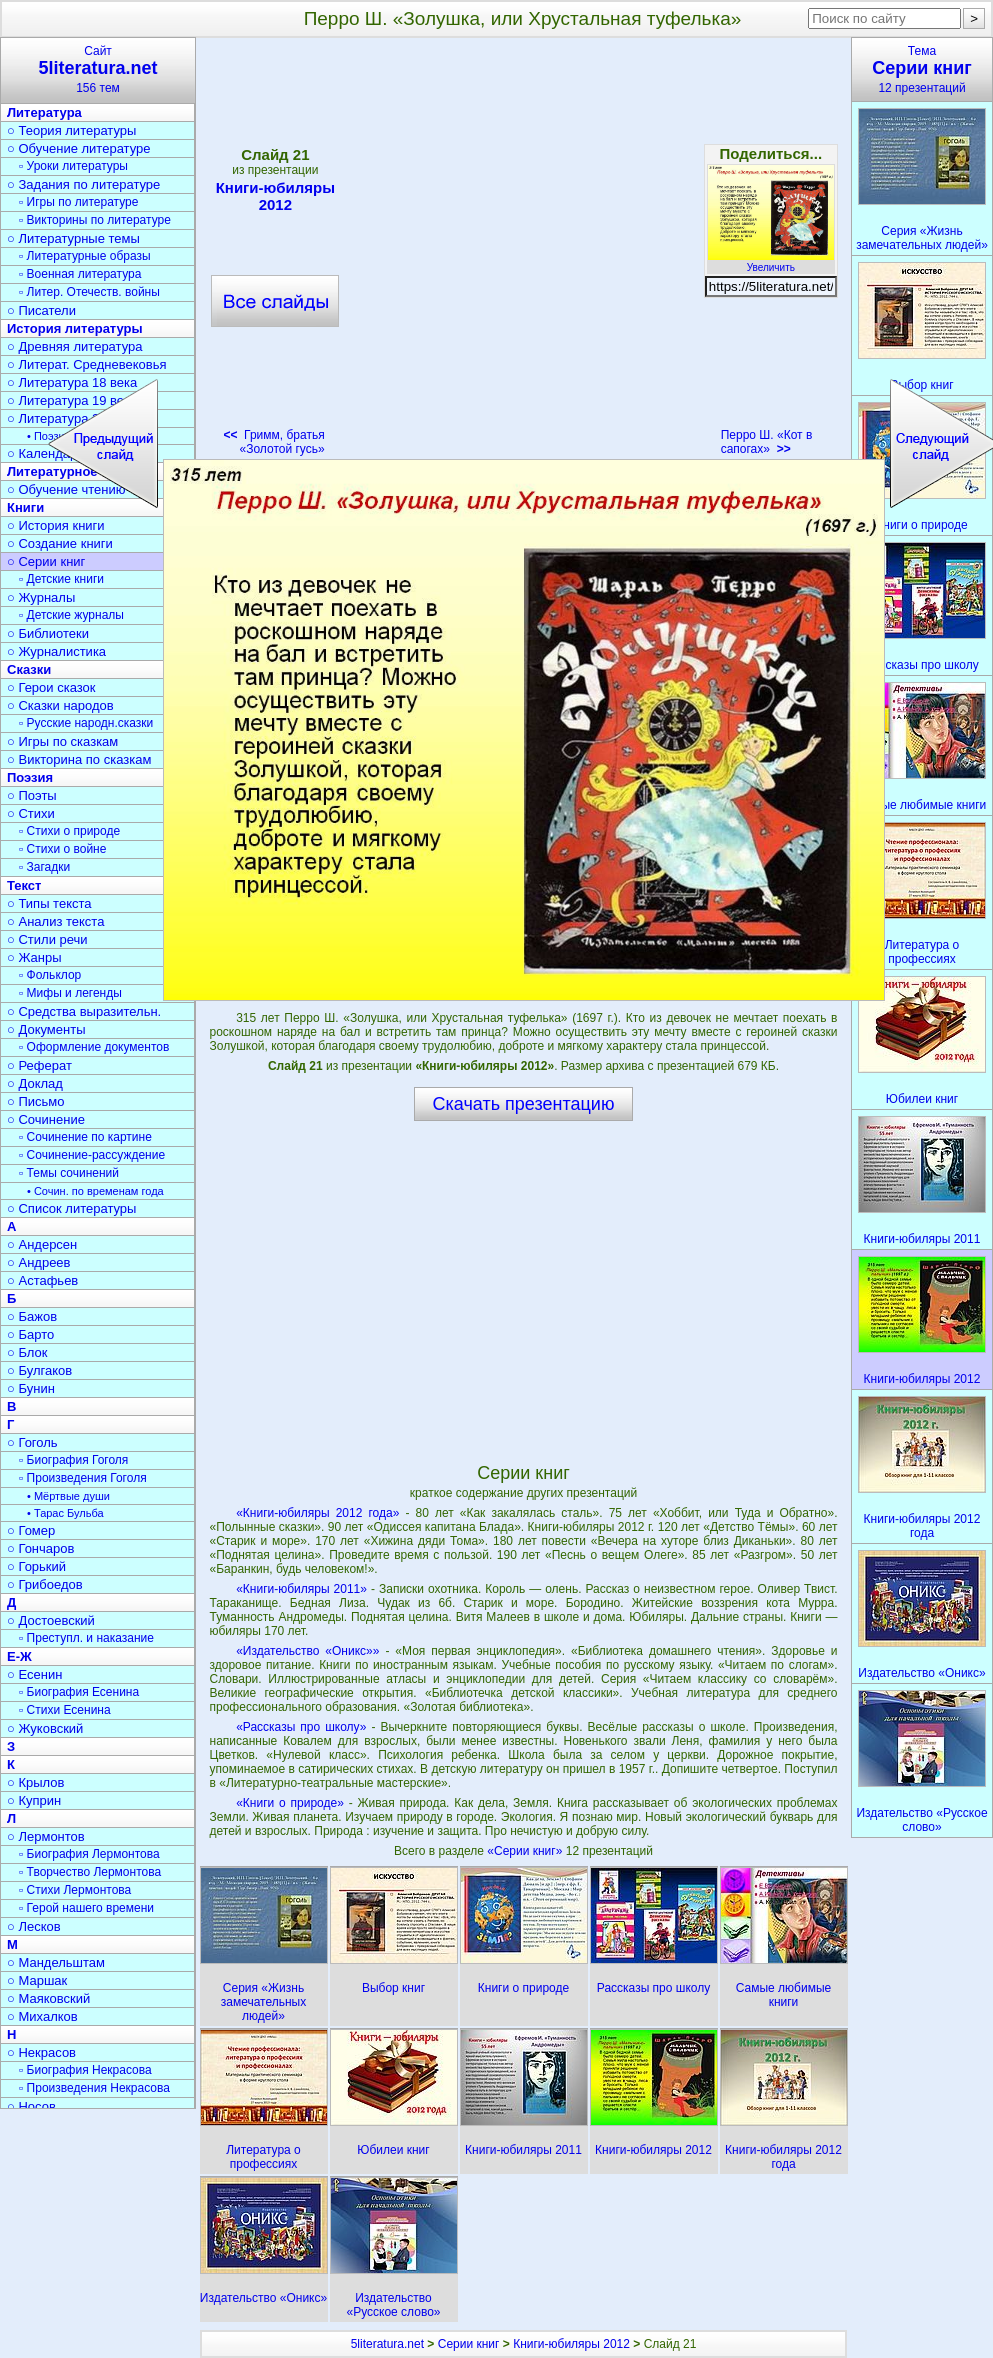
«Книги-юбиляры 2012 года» (317, 1513)
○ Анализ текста (55, 921)
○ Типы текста (49, 903)
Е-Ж (19, 1656)
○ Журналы (41, 597)
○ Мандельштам (56, 1962)
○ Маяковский (48, 1998)
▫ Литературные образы (85, 256)
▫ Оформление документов (94, 1047)
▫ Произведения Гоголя (83, 1478)
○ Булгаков (39, 1370)
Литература (44, 112)
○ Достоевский (51, 1620)
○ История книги (56, 525)
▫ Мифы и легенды (70, 993)
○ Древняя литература (74, 346)
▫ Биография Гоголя (73, 1460)
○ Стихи (31, 813)
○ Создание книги (60, 543)
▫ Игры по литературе (78, 202)
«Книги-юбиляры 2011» (301, 1589)
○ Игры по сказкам (62, 741)
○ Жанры (34, 957)
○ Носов (31, 2106)
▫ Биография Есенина (79, 1692)
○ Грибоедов (45, 1584)
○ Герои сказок (51, 687)
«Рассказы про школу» (301, 1727)
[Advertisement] (210, 253)
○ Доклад (35, 1083)
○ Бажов (32, 1316)
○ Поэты (32, 795)
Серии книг (469, 2344)
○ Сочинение (46, 1119)
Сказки (29, 669)
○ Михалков (42, 2016)
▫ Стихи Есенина (65, 1710)
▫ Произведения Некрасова (94, 2088)
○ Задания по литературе (83, 184)
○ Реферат (39, 1065)
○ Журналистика (56, 651)
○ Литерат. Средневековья (87, 364)
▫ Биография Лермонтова (89, 1854)
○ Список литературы (71, 1208)
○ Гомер (31, 1530)
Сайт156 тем (98, 69)
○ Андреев (39, 1262)
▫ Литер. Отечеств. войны (89, 292)
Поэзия (30, 777)
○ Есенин (34, 1674)
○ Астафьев (42, 1280)
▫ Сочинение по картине (85, 1137)
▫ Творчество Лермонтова (90, 1872)
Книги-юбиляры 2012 (571, 2344)
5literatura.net (387, 2344)
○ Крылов (35, 1782)
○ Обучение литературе (79, 148)
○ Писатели (41, 310)
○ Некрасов (41, 2052)
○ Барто (30, 1334)
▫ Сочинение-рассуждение (92, 1155)
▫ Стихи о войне (62, 849)
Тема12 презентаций (922, 69)
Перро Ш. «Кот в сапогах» (767, 442)
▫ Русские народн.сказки (86, 723)
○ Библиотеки (48, 633)
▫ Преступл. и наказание (86, 1638)
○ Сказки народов (60, 705)
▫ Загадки (44, 867)
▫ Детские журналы (71, 615)
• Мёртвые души (68, 1496)
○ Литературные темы (73, 238)
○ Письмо (36, 1101)
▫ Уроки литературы (73, 166)
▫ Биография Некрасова (85, 2070)
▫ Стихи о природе (69, 831)
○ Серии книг (46, 561)
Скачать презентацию (524, 1104)
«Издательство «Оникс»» (307, 1651)
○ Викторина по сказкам (79, 759)
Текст (24, 885)
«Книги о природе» (290, 1803)
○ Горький (36, 1566)
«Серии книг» (526, 1851)
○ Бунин (31, 1388)
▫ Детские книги (61, 579)
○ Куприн (34, 1800)
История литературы (75, 328)
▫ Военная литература (80, 274)
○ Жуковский (45, 1728)
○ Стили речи (47, 939)
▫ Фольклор (50, 975)
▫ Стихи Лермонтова (75, 1890)
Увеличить (771, 262)
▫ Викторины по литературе (95, 220)
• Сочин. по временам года (95, 1191)
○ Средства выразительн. (84, 1011)
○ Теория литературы (71, 130)
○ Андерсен (42, 1244)
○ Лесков (34, 1926)
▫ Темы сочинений (69, 1173)
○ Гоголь (32, 1442)
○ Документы (46, 1029)
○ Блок (27, 1352)
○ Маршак (37, 1980)
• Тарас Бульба (65, 1513)
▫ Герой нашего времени (86, 1908)
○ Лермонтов (46, 1836)
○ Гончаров (40, 1548)
